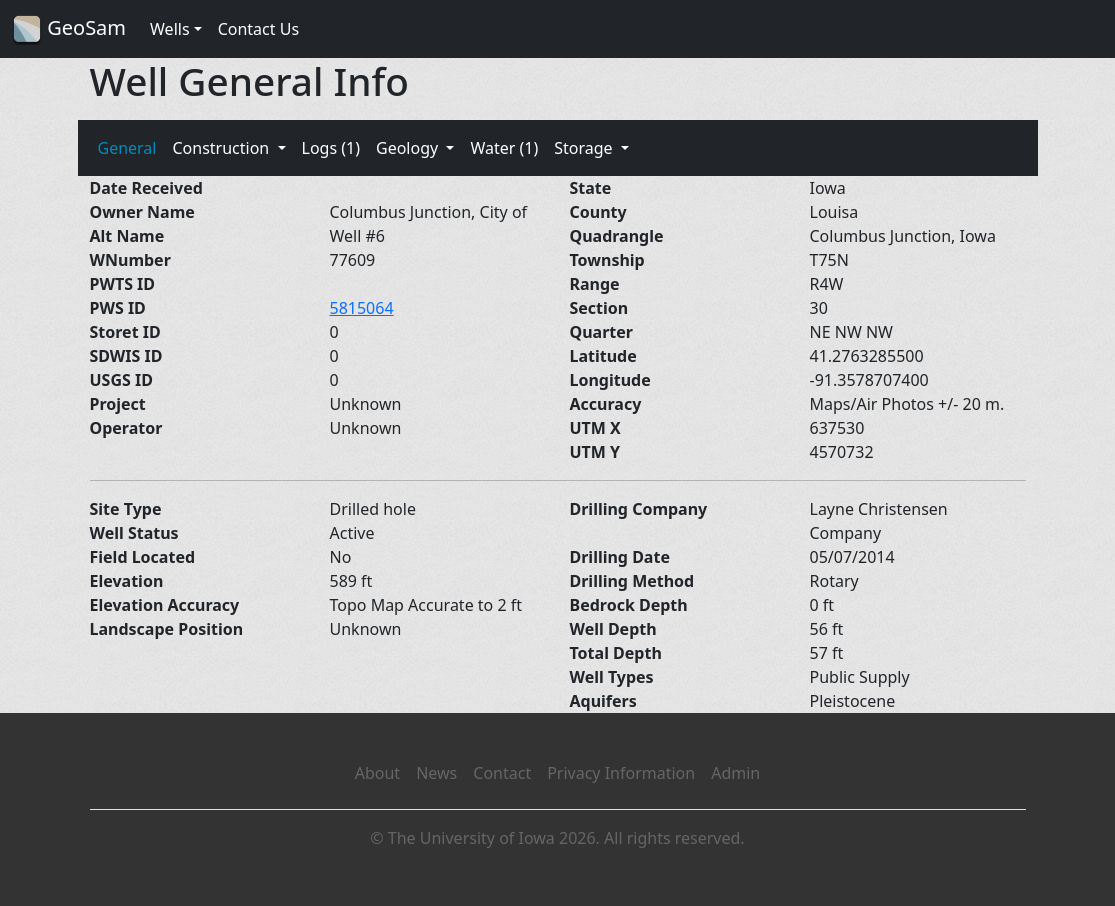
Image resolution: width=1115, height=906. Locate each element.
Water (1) (504, 148)
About (377, 773)
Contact (502, 773)
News (436, 773)
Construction (222, 148)
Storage (585, 148)
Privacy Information (621, 773)
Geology (409, 148)
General (127, 148)
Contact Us (258, 29)
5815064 (362, 308)
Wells (170, 29)
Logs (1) (331, 148)
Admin (735, 773)
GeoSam (69, 29)
